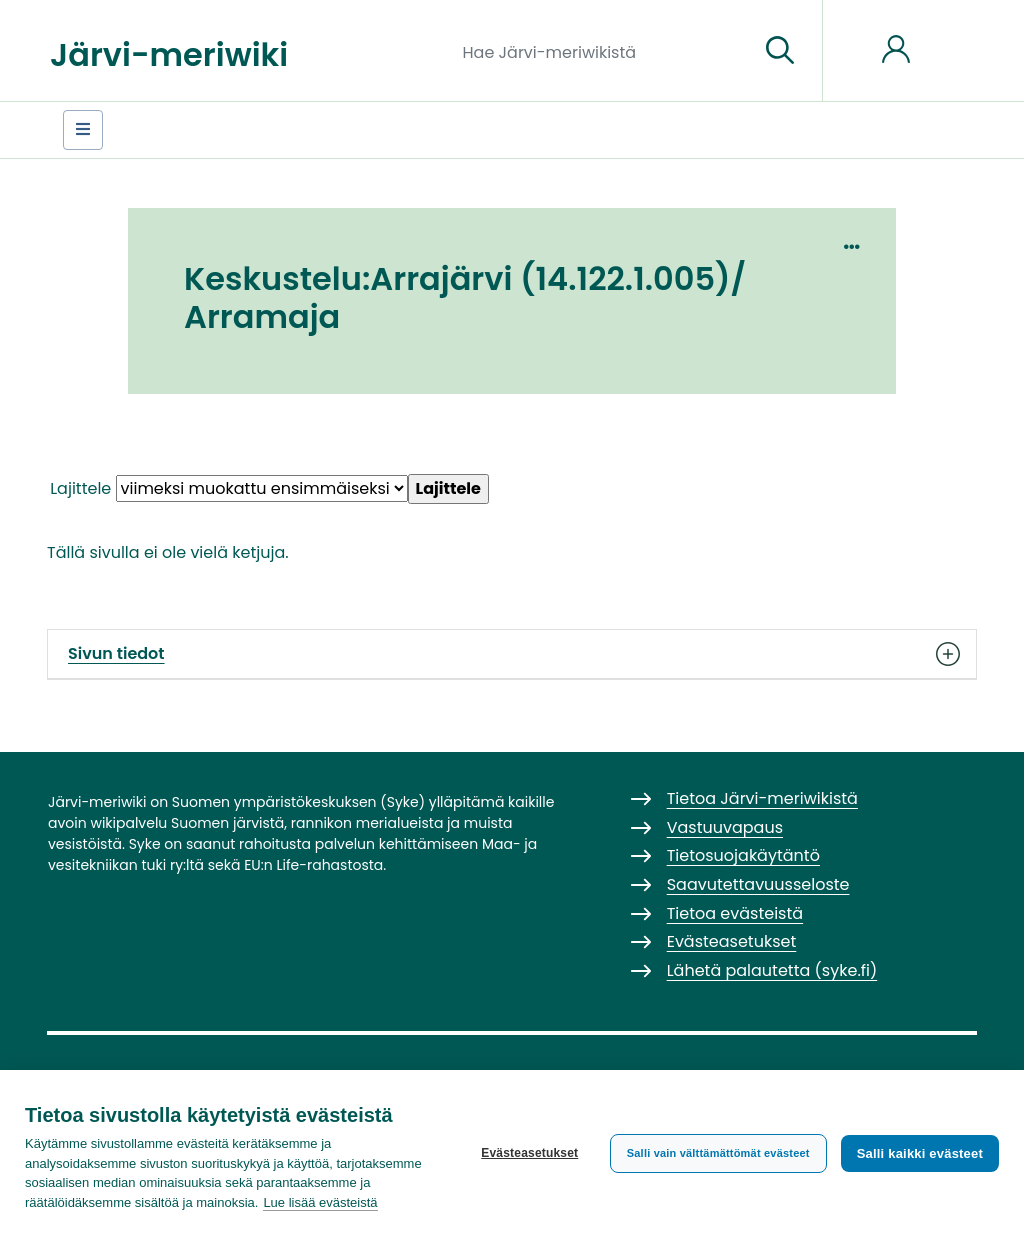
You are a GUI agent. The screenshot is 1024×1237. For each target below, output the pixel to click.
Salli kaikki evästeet (920, 1153)
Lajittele (80, 488)
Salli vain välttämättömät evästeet (718, 1153)
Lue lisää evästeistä (320, 1202)
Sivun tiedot (512, 654)
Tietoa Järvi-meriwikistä (762, 798)
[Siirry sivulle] (780, 51)
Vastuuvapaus (725, 827)
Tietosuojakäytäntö (743, 855)
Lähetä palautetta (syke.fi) (772, 970)
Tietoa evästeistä (735, 913)
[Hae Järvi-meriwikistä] (603, 51)
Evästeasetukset (529, 1153)
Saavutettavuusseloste (758, 884)
